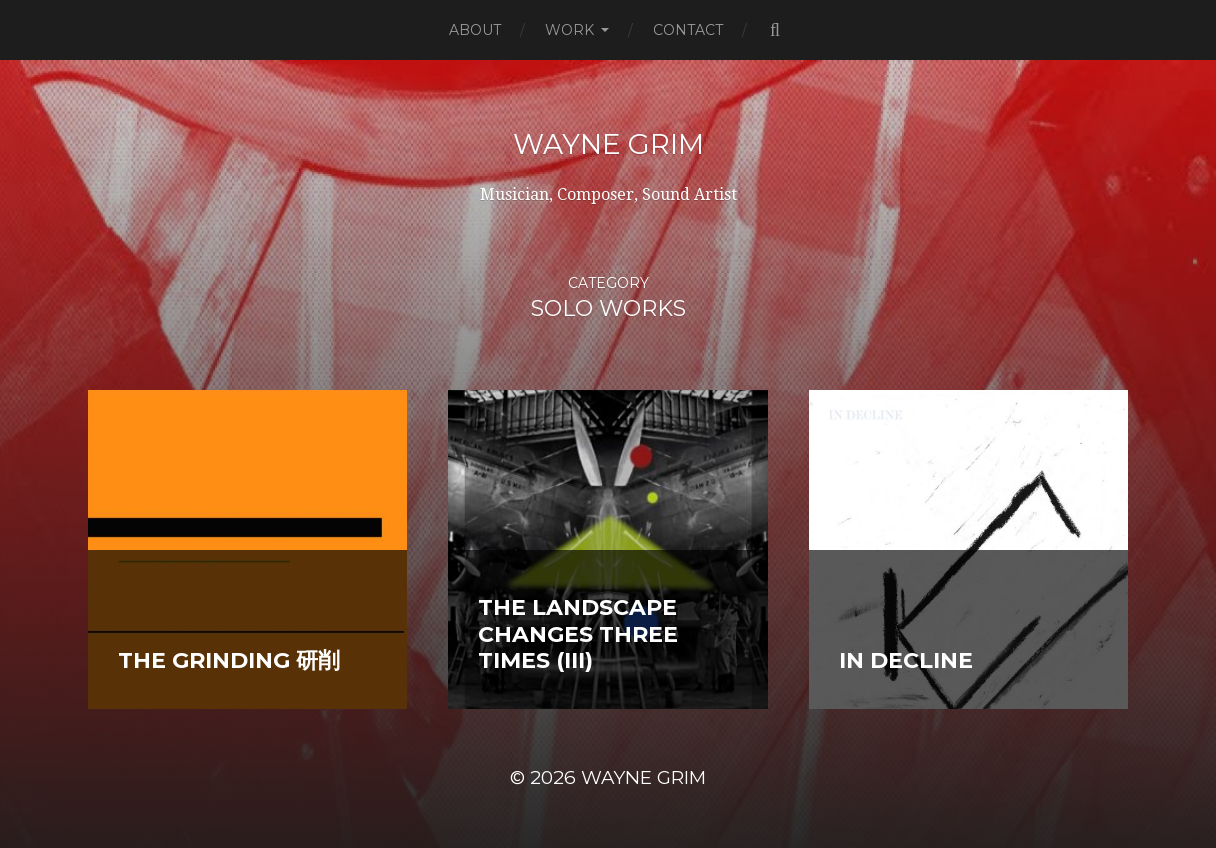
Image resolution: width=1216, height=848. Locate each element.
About (475, 30)
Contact (688, 30)
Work (569, 30)
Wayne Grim (608, 144)
